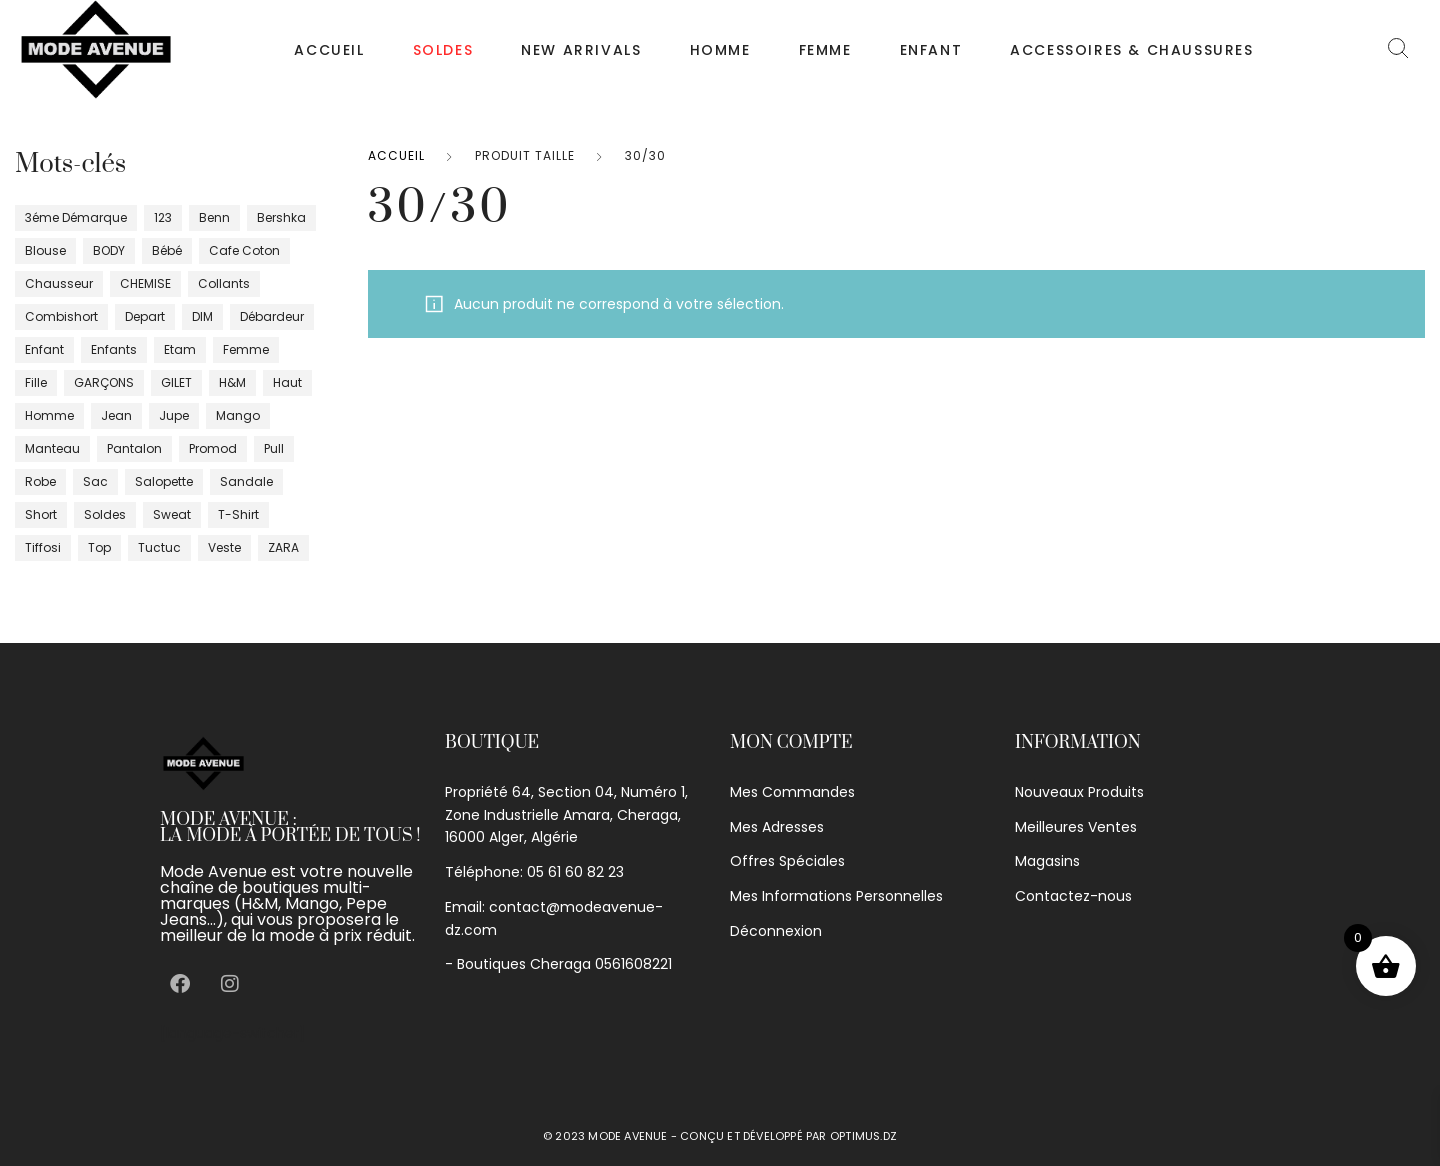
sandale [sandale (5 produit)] (246, 481)
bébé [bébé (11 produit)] (167, 250)
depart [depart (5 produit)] (145, 316)
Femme (825, 50)
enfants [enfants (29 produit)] (114, 349)
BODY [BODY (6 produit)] (109, 250)
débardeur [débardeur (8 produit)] (272, 316)
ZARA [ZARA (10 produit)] (283, 547)
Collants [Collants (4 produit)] (224, 283)
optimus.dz (863, 1136)
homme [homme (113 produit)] (49, 415)
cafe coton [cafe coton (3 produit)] (244, 250)
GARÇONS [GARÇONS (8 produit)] (104, 382)
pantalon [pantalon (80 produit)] (134, 448)
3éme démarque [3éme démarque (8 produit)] (76, 217)
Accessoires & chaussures (1131, 50)
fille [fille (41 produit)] (36, 382)
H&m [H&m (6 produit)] (232, 382)
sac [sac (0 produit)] (95, 481)
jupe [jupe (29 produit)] (174, 415)
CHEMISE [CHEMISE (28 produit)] (145, 283)
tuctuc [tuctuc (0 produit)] (159, 547)
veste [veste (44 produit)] (224, 547)
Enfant (931, 50)
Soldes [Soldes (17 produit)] (105, 514)
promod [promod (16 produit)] (213, 448)
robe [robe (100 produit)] (40, 481)
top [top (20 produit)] (99, 547)
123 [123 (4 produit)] (163, 217)
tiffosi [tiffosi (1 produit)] (43, 547)
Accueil (329, 50)
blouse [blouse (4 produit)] (45, 250)
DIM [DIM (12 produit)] (202, 316)
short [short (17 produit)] (41, 514)
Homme (720, 50)
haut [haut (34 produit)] (287, 382)
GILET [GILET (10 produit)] (176, 382)
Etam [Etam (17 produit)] (180, 349)
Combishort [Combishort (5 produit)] (61, 316)
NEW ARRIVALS (581, 50)
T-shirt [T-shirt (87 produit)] (238, 514)
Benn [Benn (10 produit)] (214, 217)
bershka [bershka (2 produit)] (281, 217)
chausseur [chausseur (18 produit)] (59, 283)
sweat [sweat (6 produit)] (172, 514)
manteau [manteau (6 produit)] (52, 448)
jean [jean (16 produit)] (116, 415)
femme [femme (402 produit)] (246, 349)
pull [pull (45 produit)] (274, 448)
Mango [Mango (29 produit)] (238, 415)
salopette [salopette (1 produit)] (164, 481)
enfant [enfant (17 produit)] (44, 349)
